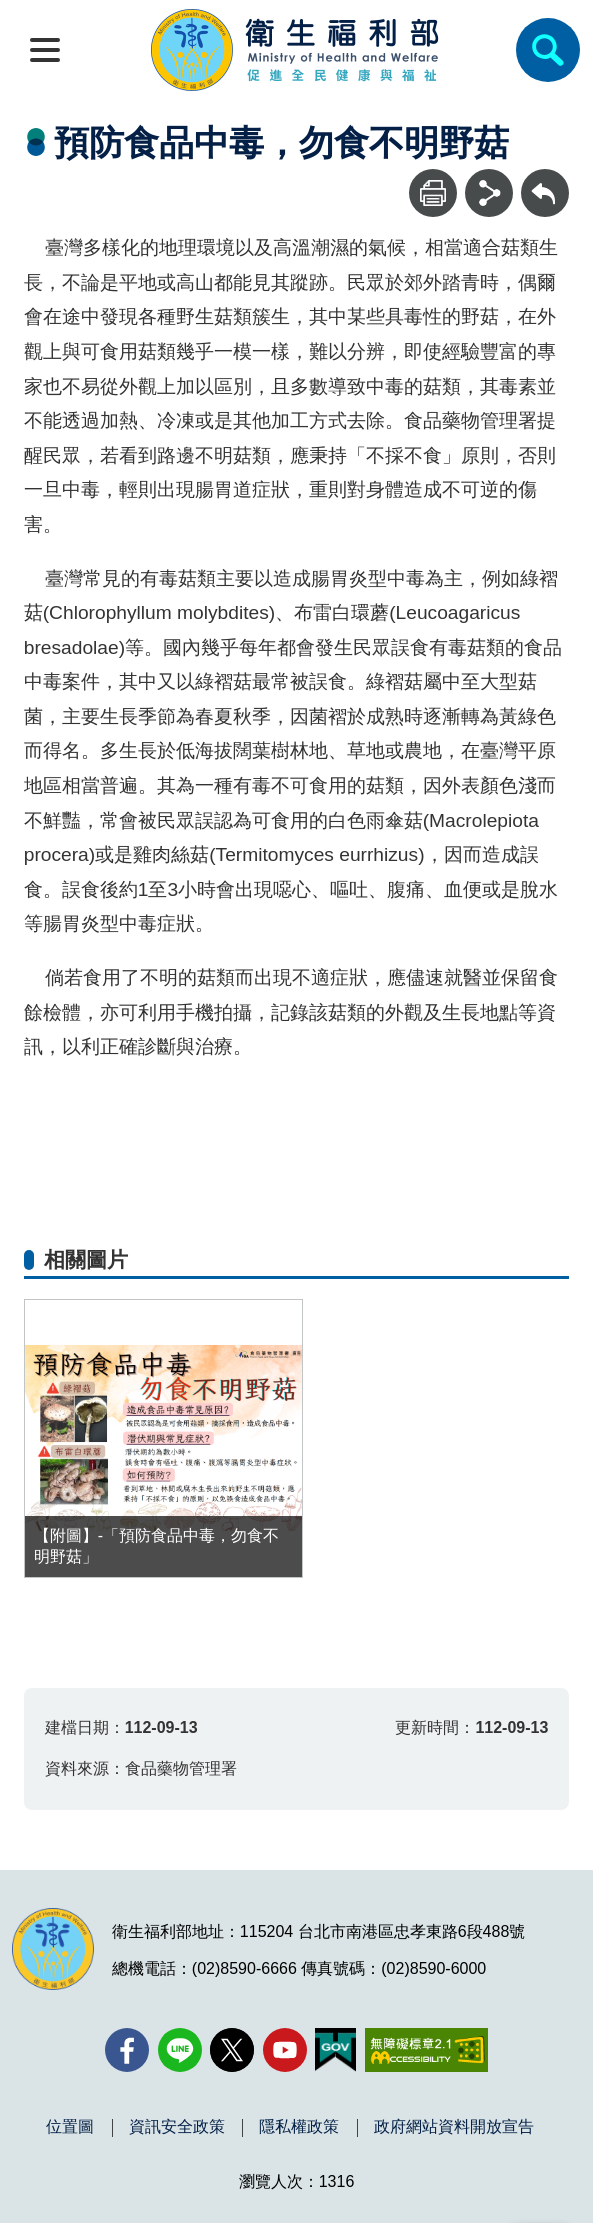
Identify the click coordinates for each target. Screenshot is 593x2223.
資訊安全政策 (177, 2127)
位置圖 (70, 2127)
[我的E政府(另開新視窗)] (335, 2050)
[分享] (489, 193)
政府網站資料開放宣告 (454, 2127)
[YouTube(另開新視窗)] (285, 2050)
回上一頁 (545, 178)
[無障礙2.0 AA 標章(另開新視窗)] (426, 2050)
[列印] (433, 193)
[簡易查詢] (548, 50)
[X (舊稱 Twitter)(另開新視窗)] (232, 2050)
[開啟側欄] (45, 50)
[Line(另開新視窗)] (180, 2050)
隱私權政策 (299, 2127)
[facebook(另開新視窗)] (127, 2050)
